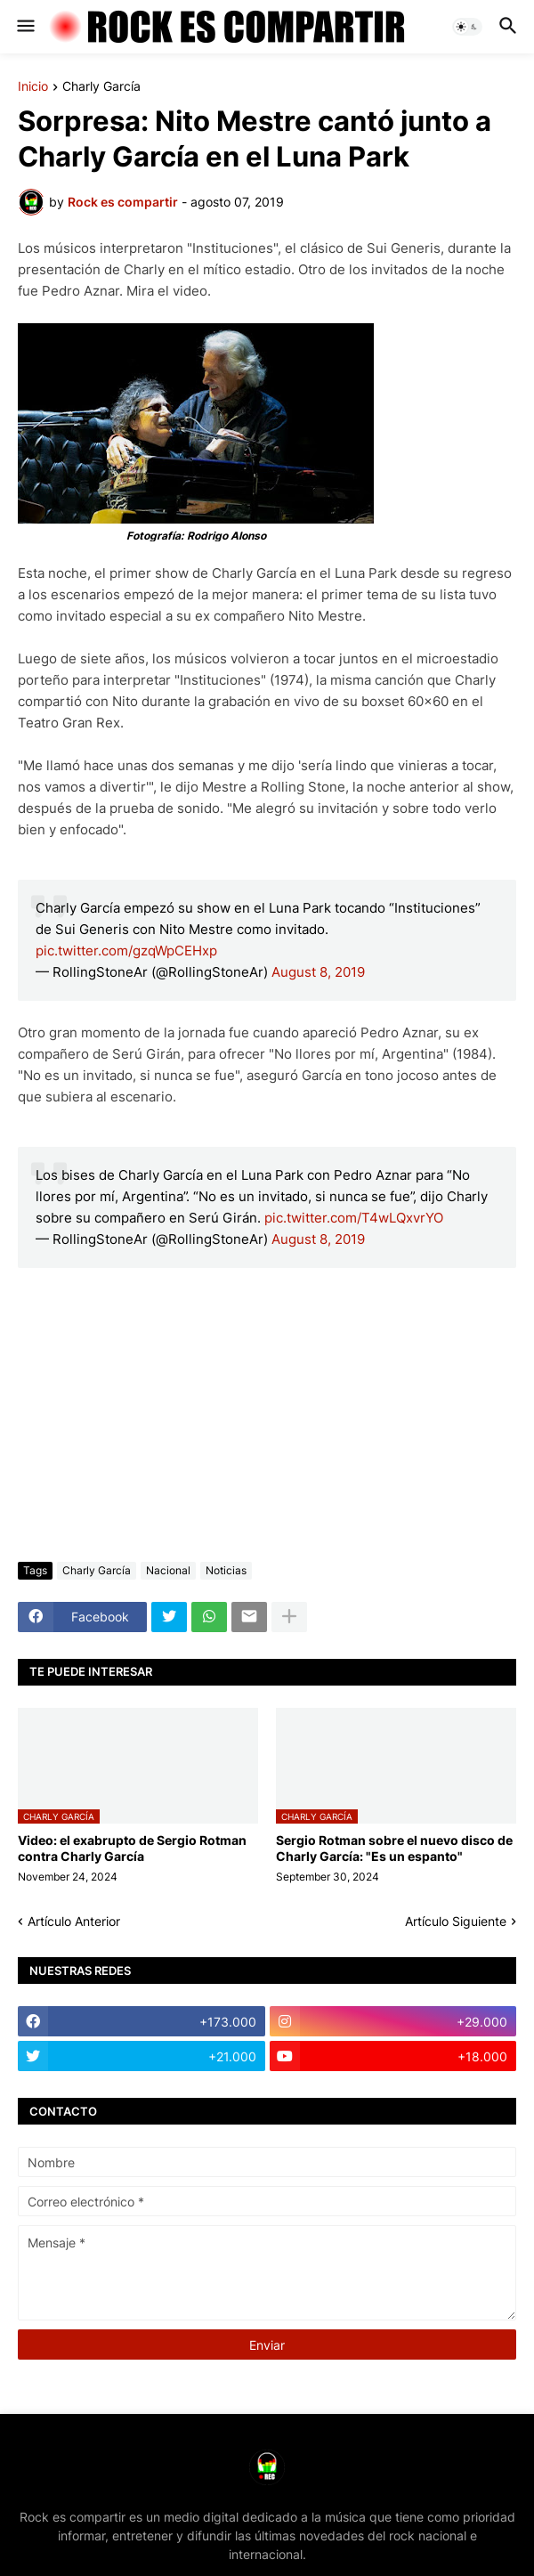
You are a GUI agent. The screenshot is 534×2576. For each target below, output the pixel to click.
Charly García (101, 86)
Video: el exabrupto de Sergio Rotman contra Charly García (132, 1848)
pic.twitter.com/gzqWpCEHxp (126, 950)
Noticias (226, 1570)
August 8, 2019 (318, 971)
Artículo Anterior (74, 1921)
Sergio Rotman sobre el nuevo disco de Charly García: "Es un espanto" (394, 1848)
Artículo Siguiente (455, 1921)
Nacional (168, 1570)
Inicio (33, 86)
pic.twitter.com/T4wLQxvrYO (353, 1217)
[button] (24, 27)
